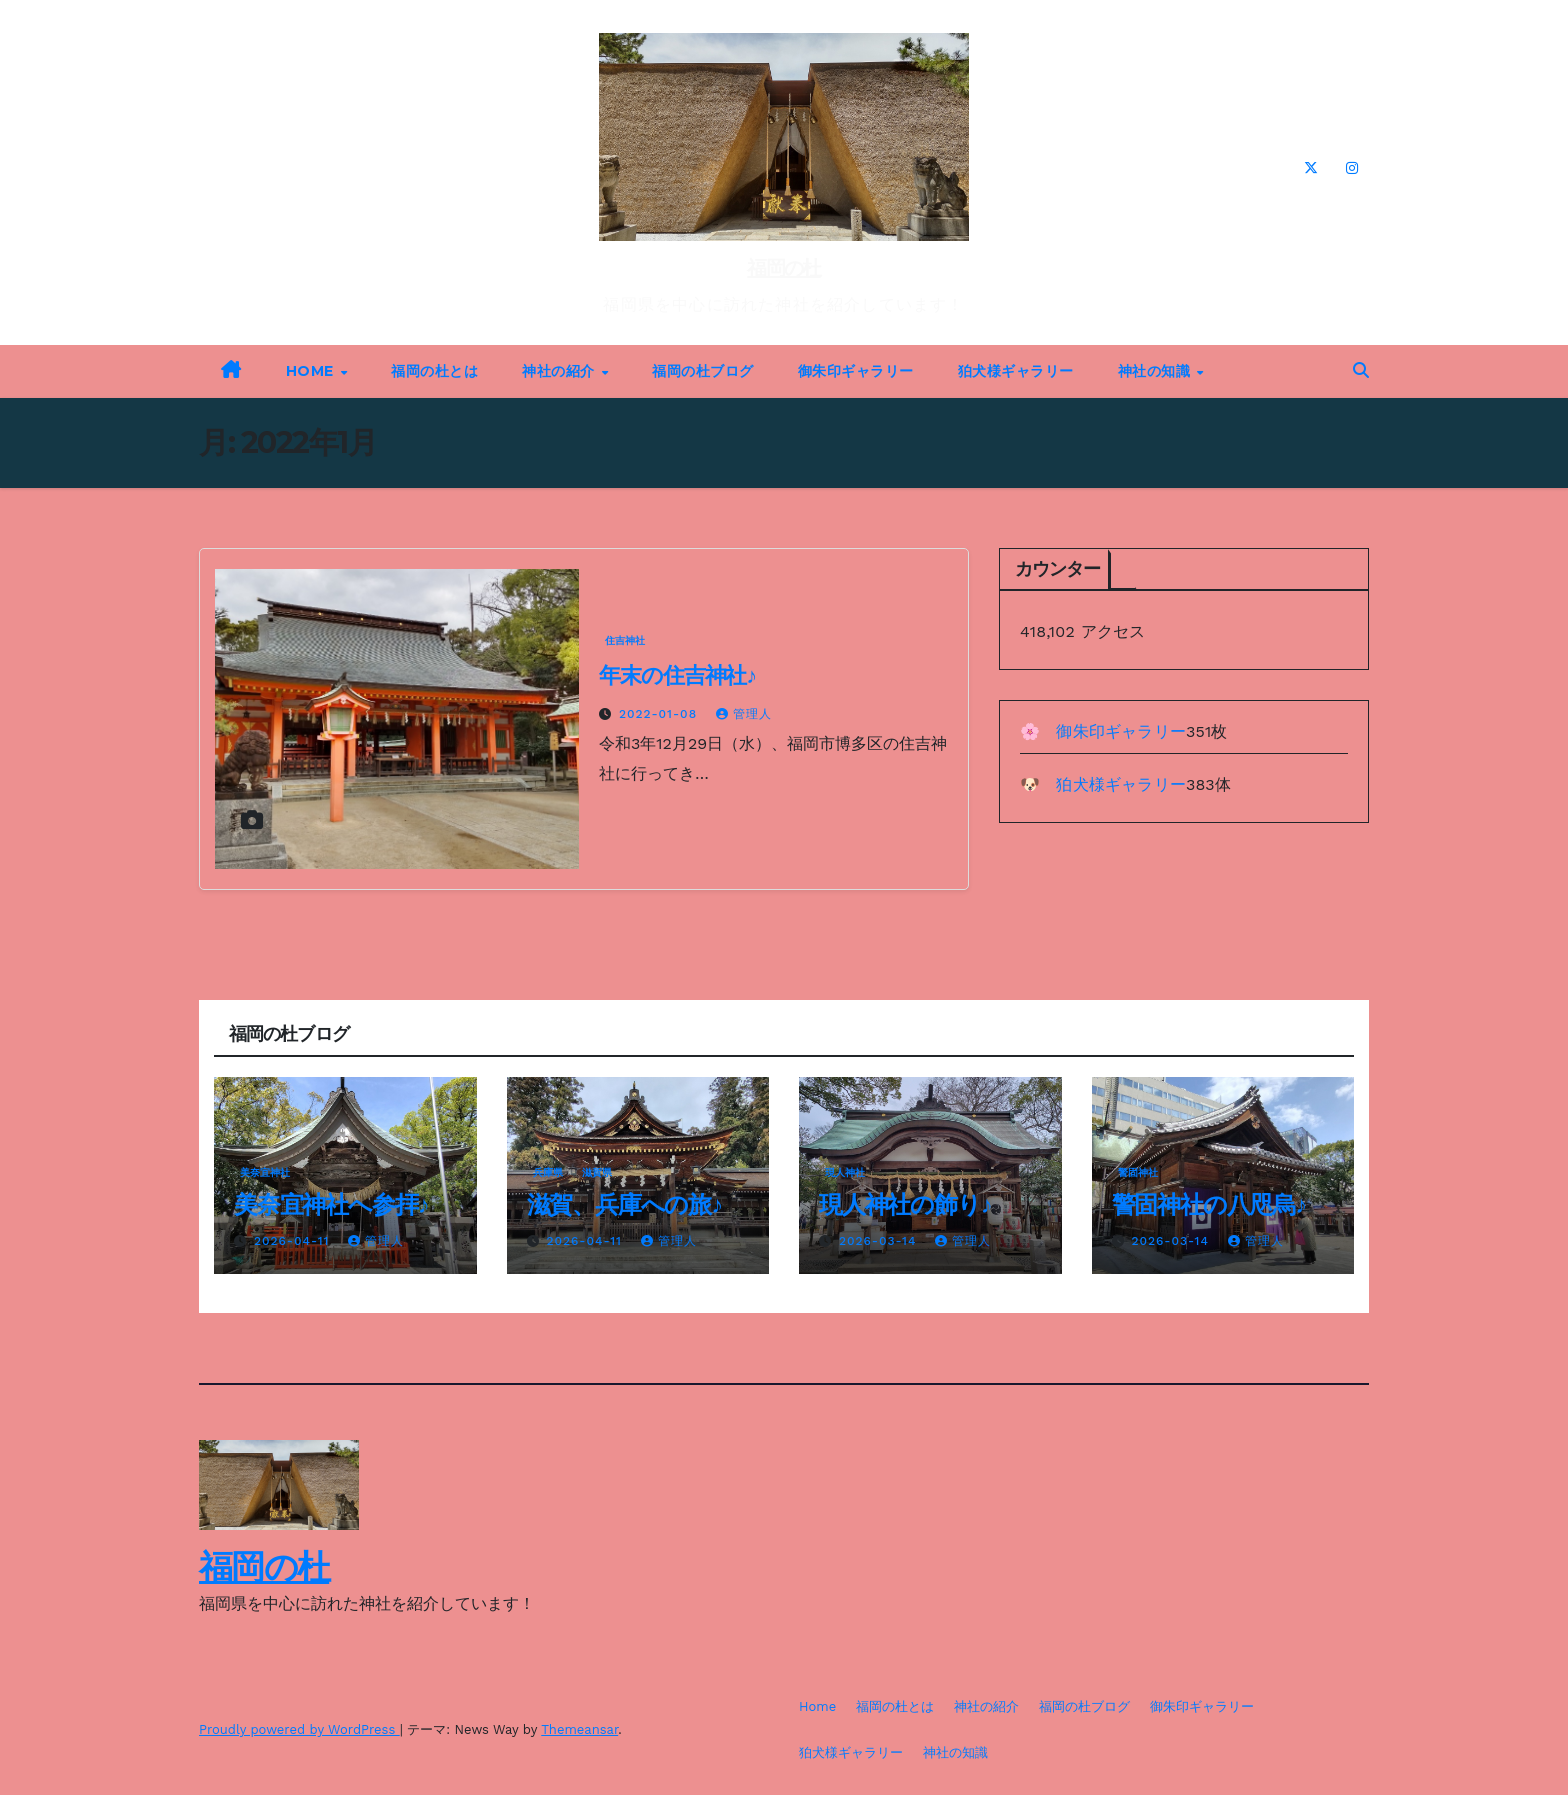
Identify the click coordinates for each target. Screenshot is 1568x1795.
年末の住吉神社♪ (677, 675)
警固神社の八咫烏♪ (1209, 1204)
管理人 (744, 714)
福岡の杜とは (434, 371)
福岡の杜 (783, 268)
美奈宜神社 (265, 1172)
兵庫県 (548, 1172)
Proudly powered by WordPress (299, 1729)
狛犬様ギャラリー (1016, 371)
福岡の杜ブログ (703, 371)
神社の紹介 (560, 371)
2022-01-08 (660, 714)
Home (312, 371)
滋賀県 (597, 1172)
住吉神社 (625, 640)
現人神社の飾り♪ (905, 1204)
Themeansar (579, 1729)
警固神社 (1138, 1172)
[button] (1361, 370)
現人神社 (845, 1172)
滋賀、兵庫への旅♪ (624, 1204)
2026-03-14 (880, 1241)
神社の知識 (1156, 371)
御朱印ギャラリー (856, 371)
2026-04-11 (294, 1241)
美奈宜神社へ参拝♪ (331, 1204)
